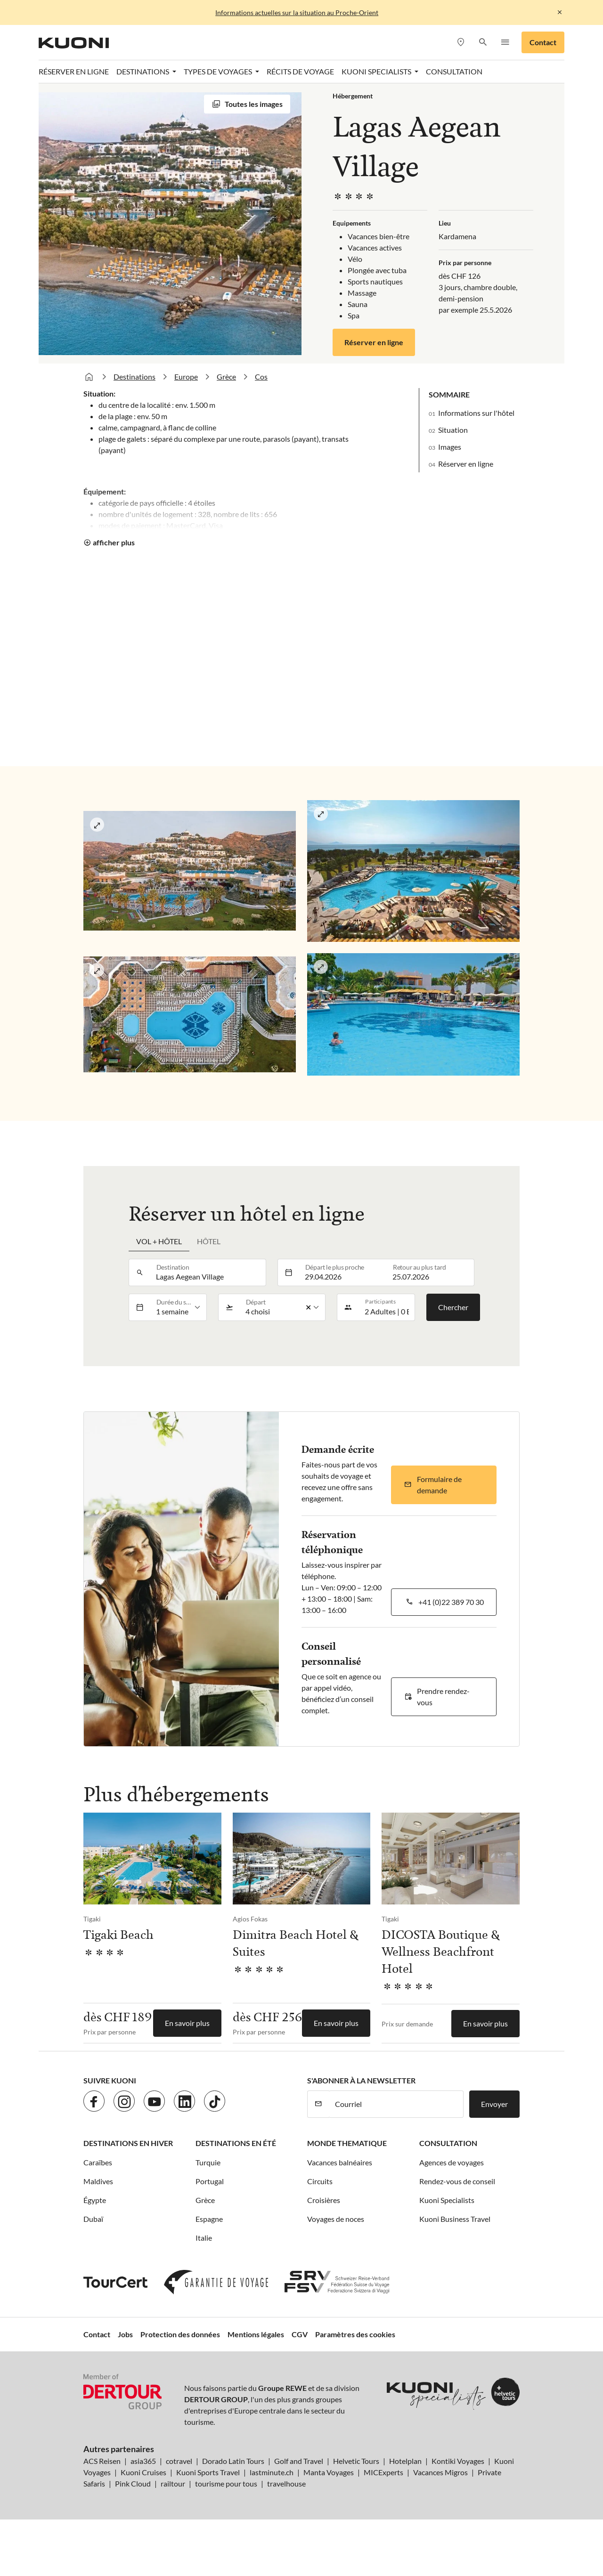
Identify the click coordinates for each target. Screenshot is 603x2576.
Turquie (208, 2162)
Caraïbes (97, 2162)
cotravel (179, 2460)
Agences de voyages (451, 2162)
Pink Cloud (133, 2483)
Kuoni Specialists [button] (377, 71)
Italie (204, 2237)
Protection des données (180, 2334)
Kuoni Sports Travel (208, 2472)
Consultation (454, 71)
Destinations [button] (143, 71)
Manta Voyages (328, 2472)
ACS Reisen (102, 2460)
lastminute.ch (271, 2472)
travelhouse (286, 2483)
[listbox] (178, 1307)
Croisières (323, 2199)
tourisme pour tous (226, 2483)
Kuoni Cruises (143, 2472)
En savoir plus (187, 2022)
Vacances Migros (440, 2472)
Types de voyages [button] (218, 71)
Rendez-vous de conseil (457, 2181)
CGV (300, 2334)
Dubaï (93, 2218)
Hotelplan (405, 2460)
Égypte (94, 2199)
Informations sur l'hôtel (476, 412)
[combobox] (208, 1272)
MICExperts (383, 2472)
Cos (261, 377)
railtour (173, 2483)
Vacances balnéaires (339, 2162)
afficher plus (114, 542)
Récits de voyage (300, 71)
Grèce (226, 377)
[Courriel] (396, 2104)
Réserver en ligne (74, 71)
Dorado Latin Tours (233, 2460)
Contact (543, 42)
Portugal (210, 2181)
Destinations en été (236, 2143)
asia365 (143, 2460)
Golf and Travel (298, 2460)
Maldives (98, 2181)
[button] (483, 42)
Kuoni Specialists (446, 2199)
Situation (453, 429)
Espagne (209, 2218)
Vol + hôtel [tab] (159, 1241)
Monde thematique (347, 2143)
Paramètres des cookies (355, 2334)
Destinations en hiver (128, 2143)
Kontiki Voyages (458, 2460)
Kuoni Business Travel (454, 2218)
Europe (186, 377)
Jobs (125, 2334)
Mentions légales (256, 2334)
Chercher (453, 1307)
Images (449, 446)
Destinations (134, 377)
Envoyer (494, 2103)
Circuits (320, 2181)
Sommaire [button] (449, 394)
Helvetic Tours (356, 2460)
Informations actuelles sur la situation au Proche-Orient (296, 12)
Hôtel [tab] (208, 1241)
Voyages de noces (335, 2218)
